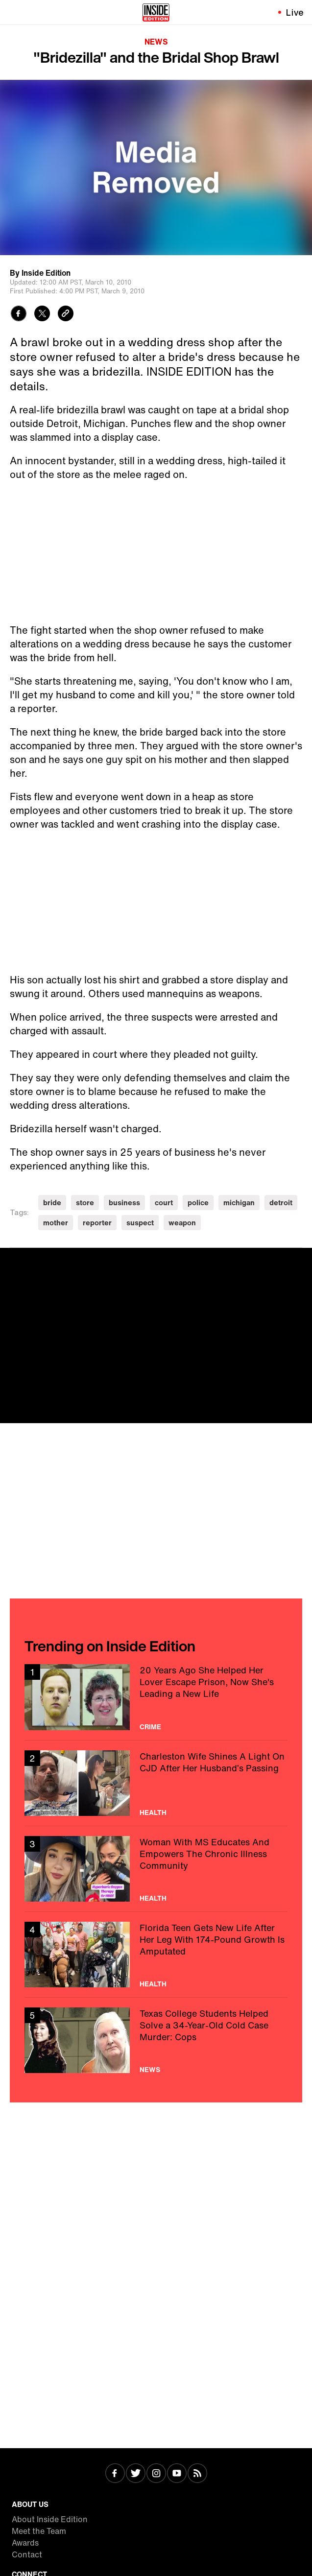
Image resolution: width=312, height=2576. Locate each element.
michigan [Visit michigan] (239, 1202)
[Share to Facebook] (18, 315)
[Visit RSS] (197, 2474)
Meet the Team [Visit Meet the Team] (39, 2531)
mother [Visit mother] (55, 1222)
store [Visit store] (85, 1202)
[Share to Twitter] (42, 315)
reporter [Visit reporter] (97, 1222)
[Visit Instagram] (156, 2474)
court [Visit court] (164, 1202)
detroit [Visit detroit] (280, 1202)
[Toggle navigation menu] (13, 12)
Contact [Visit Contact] (27, 2554)
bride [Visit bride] (52, 1202)
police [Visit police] (198, 1202)
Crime (150, 1726)
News (156, 42)
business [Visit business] (124, 1202)
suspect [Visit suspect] (140, 1222)
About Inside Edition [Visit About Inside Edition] (50, 2519)
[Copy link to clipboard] (65, 315)
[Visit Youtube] (177, 2474)
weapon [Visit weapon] (182, 1222)
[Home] (156, 12)
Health (153, 1812)
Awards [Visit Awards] (25, 2543)
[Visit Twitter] (135, 2474)
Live (295, 12)
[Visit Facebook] (115, 2474)
